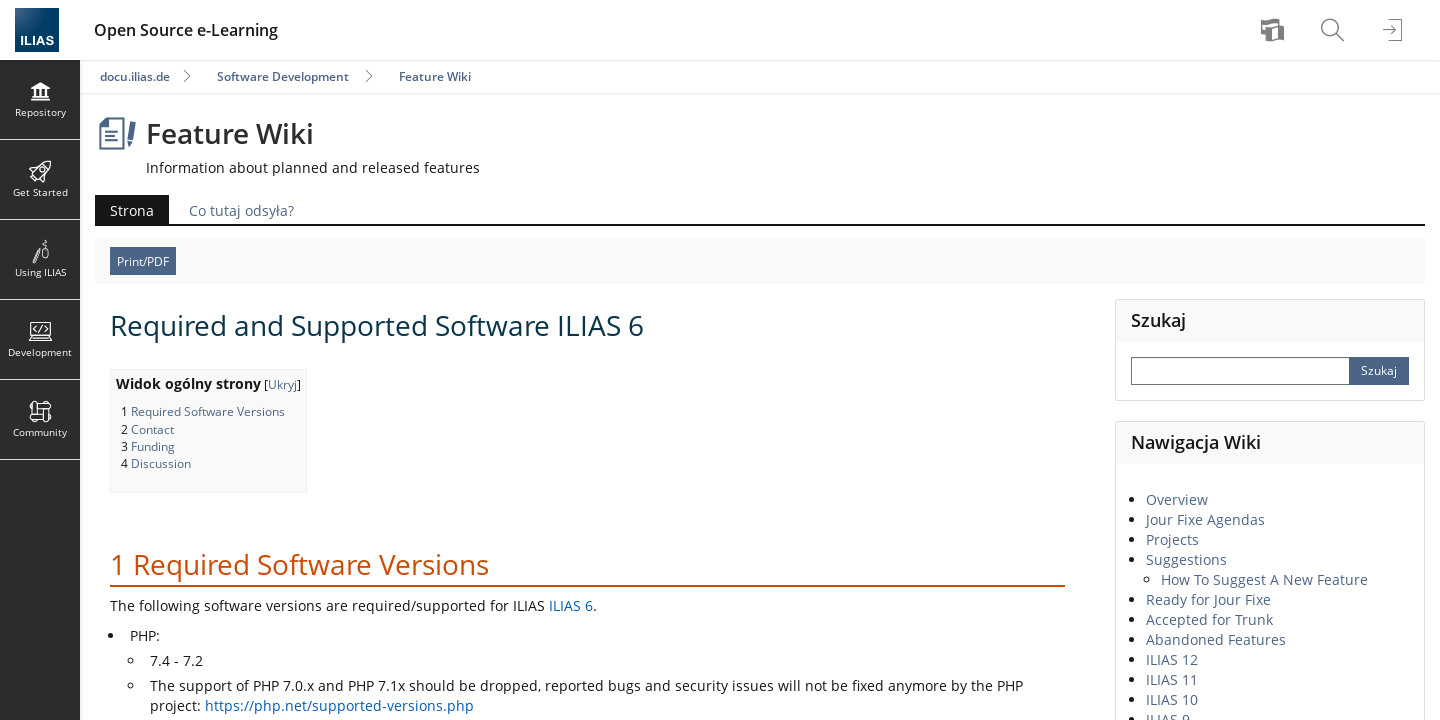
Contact (152, 429)
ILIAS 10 (1172, 699)
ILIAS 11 (1172, 679)
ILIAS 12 (1172, 659)
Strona (132, 210)
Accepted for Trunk (1209, 619)
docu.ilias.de (135, 76)
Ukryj (282, 384)
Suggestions (1186, 559)
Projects (1172, 539)
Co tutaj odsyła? (241, 210)
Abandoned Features (1216, 639)
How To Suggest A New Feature (1264, 579)
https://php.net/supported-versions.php (339, 705)
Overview (1177, 499)
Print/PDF (143, 261)
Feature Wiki (435, 76)
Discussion (161, 463)
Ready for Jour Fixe (1208, 599)
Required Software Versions (208, 411)
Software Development (283, 76)
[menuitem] (1275, 30)
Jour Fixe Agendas (1205, 519)
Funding (153, 446)
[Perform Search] (1379, 371)
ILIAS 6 (571, 605)
